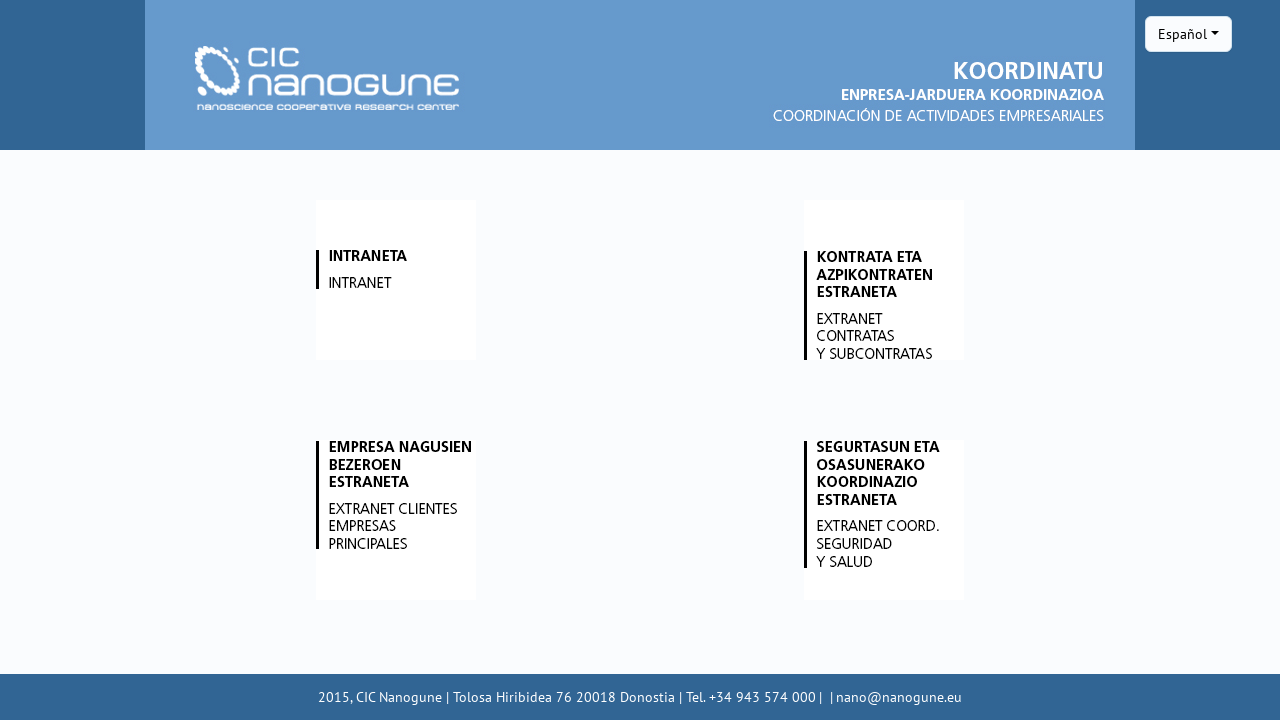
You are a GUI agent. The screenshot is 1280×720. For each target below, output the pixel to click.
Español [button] (1182, 33)
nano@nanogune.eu (899, 696)
